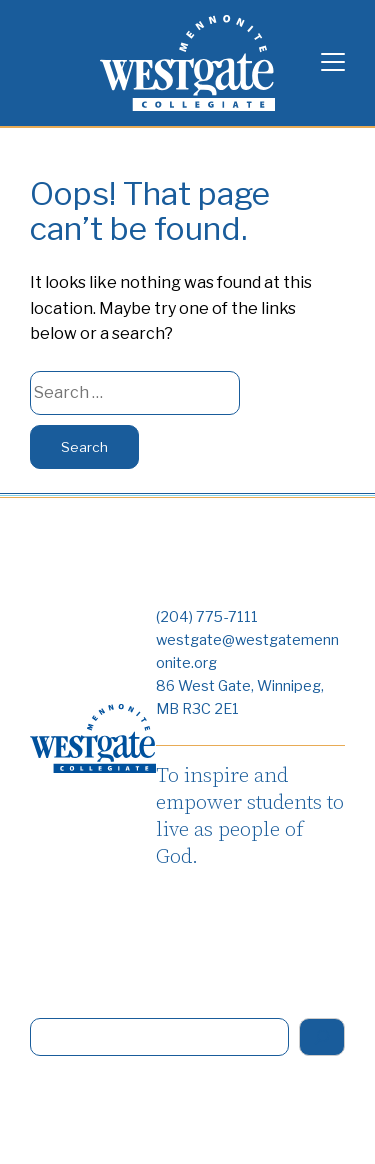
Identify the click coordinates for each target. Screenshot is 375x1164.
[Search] (322, 1037)
